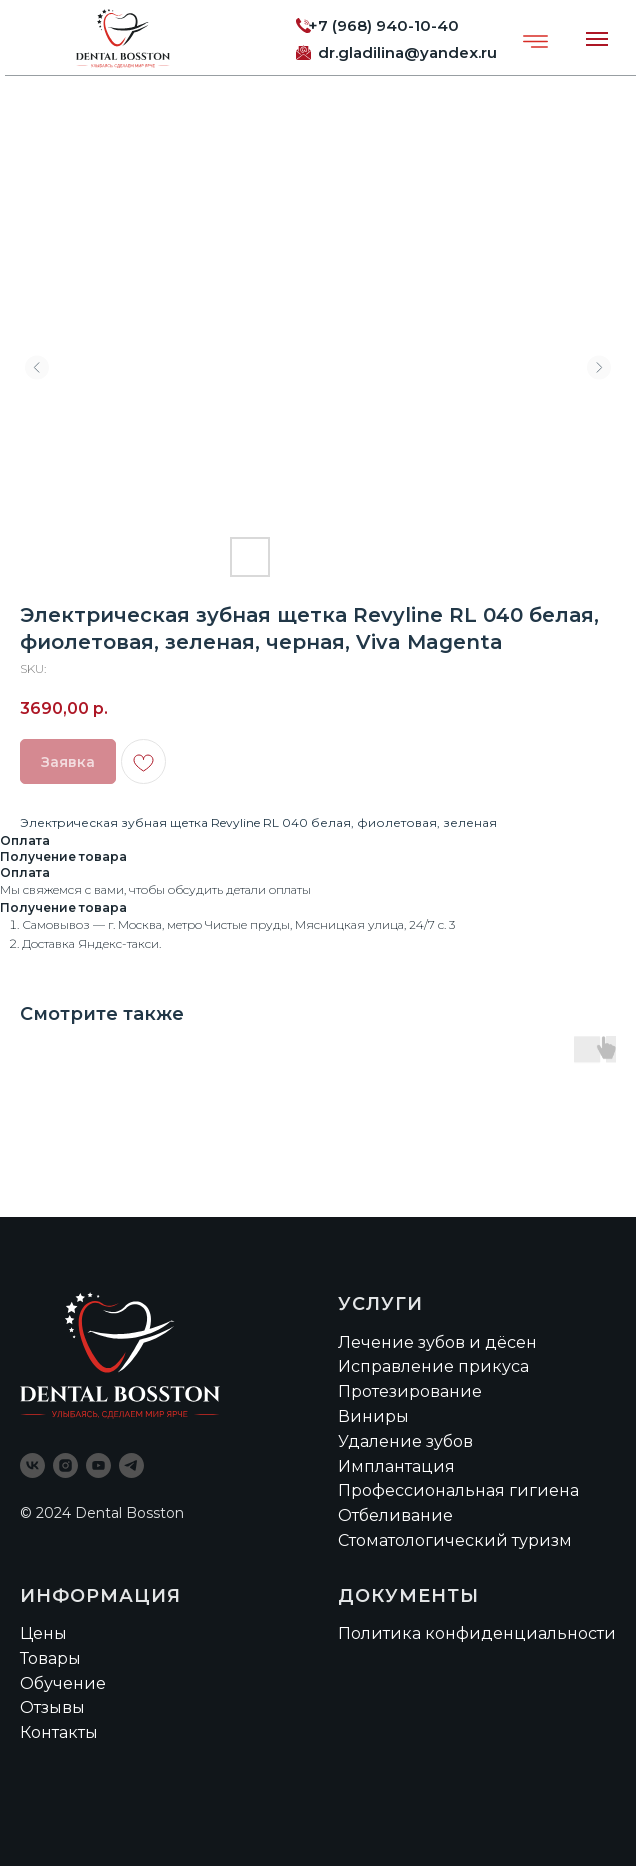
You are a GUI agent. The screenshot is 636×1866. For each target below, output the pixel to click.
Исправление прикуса (433, 1366)
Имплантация (396, 1466)
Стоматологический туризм (455, 1540)
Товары (50, 1658)
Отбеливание (395, 1515)
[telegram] (131, 1465)
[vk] (32, 1465)
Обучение (63, 1683)
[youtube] (98, 1465)
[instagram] (65, 1465)
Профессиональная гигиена (458, 1490)
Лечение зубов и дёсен (437, 1342)
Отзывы (52, 1707)
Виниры (373, 1416)
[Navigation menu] (597, 39)
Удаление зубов (405, 1441)
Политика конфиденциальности (477, 1633)
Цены (43, 1633)
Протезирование (410, 1391)
